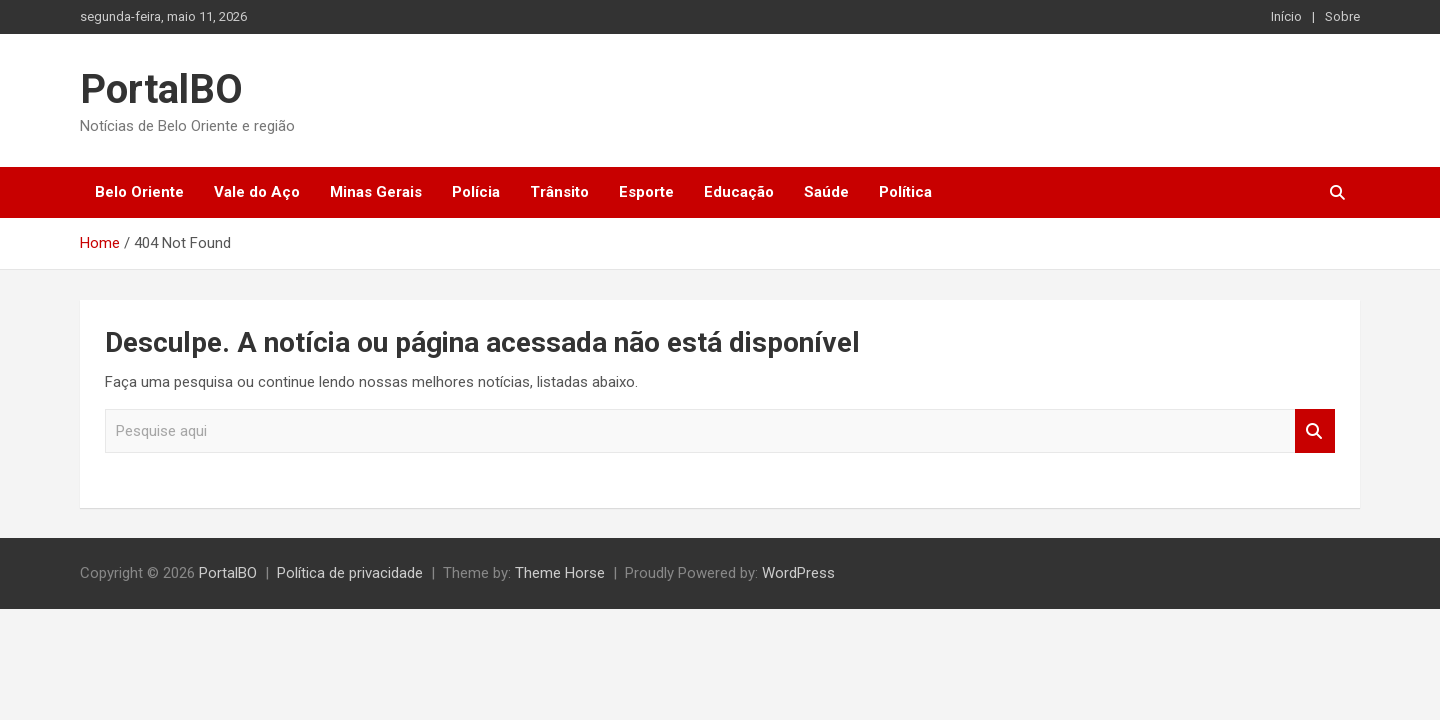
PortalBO (161, 89)
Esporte (646, 192)
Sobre (1342, 16)
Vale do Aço (257, 192)
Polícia (476, 192)
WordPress (798, 573)
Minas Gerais (376, 192)
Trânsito (559, 192)
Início (1286, 16)
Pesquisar (1315, 431)
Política (905, 192)
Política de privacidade (350, 573)
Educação (739, 192)
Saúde (826, 192)
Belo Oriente (139, 192)
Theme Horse (560, 573)
